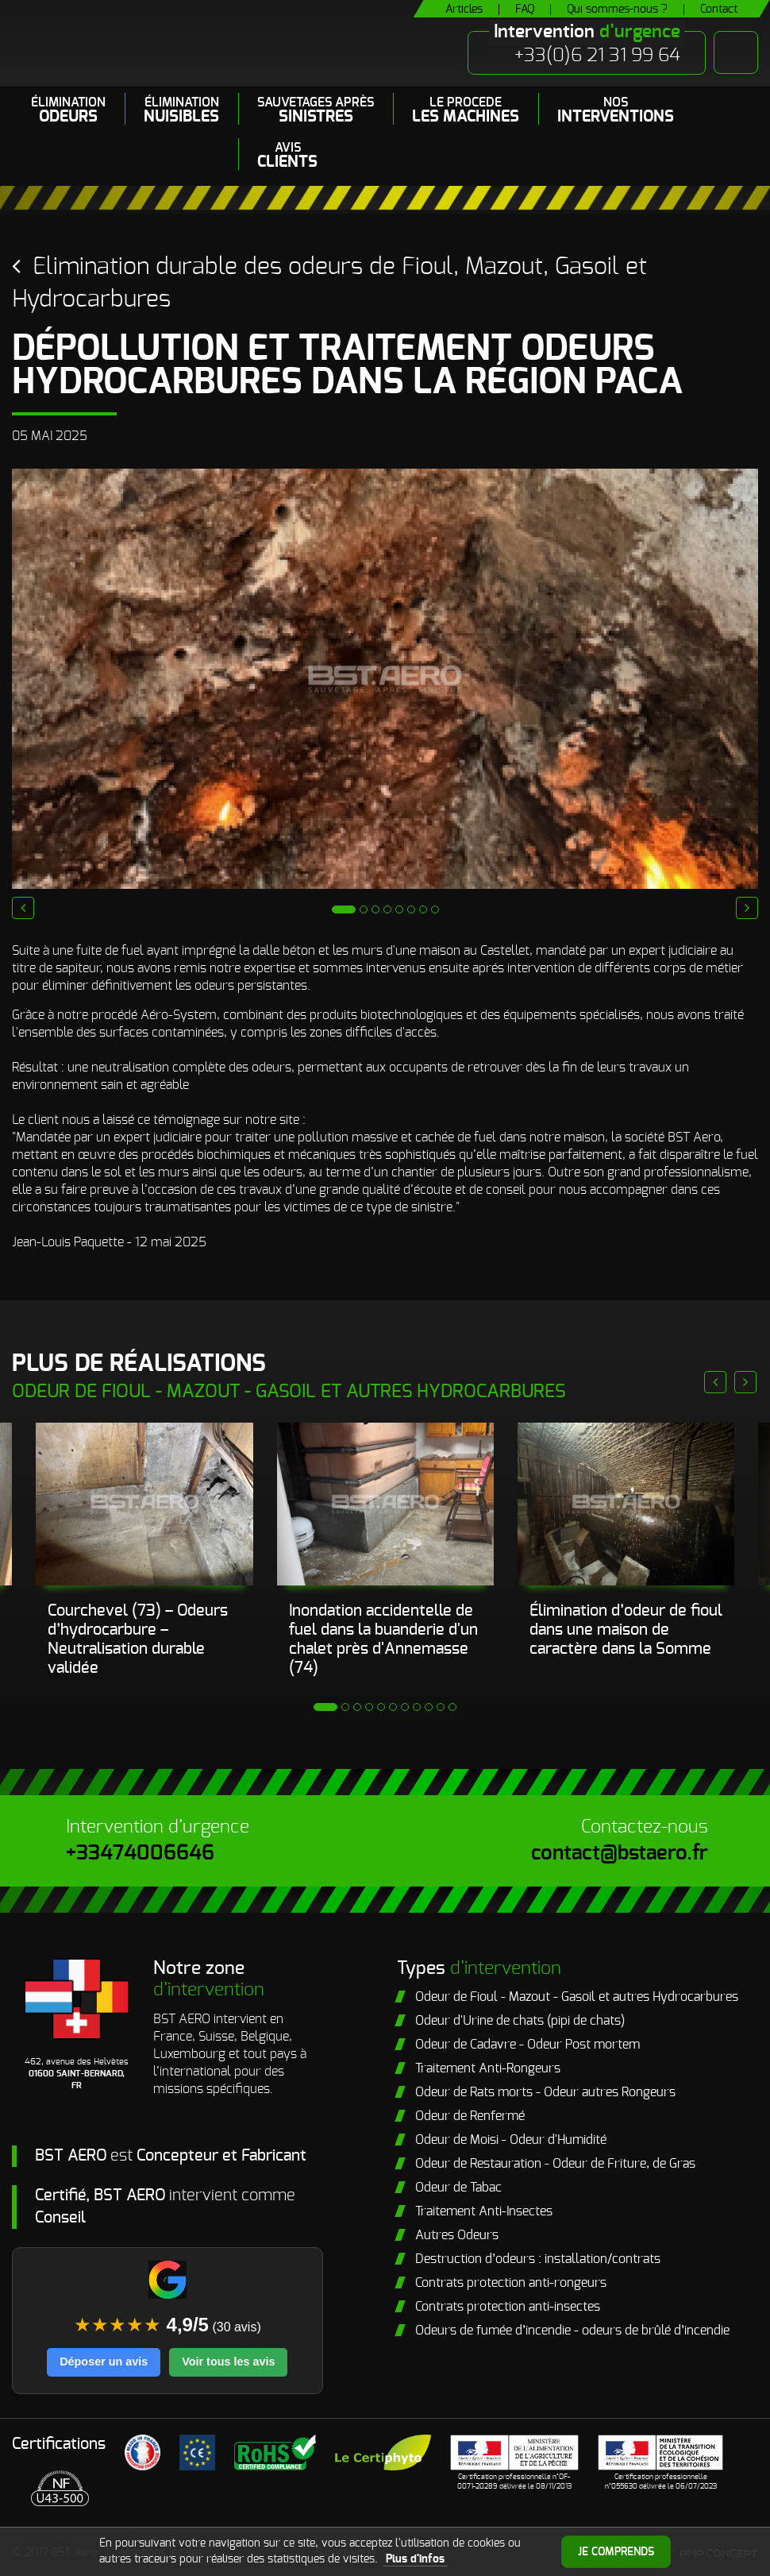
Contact (718, 9)
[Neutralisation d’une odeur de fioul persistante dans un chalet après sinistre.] (385, 1504)
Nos (615, 110)
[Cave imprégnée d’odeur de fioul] (626, 1504)
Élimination (68, 110)
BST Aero (165, 43)
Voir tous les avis (228, 2361)
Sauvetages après (315, 110)
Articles (464, 9)
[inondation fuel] (144, 1504)
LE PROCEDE (465, 110)
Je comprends (616, 2552)
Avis (287, 155)
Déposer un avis (104, 2361)
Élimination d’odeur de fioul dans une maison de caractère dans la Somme (625, 1630)
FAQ (524, 9)
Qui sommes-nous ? (617, 9)
